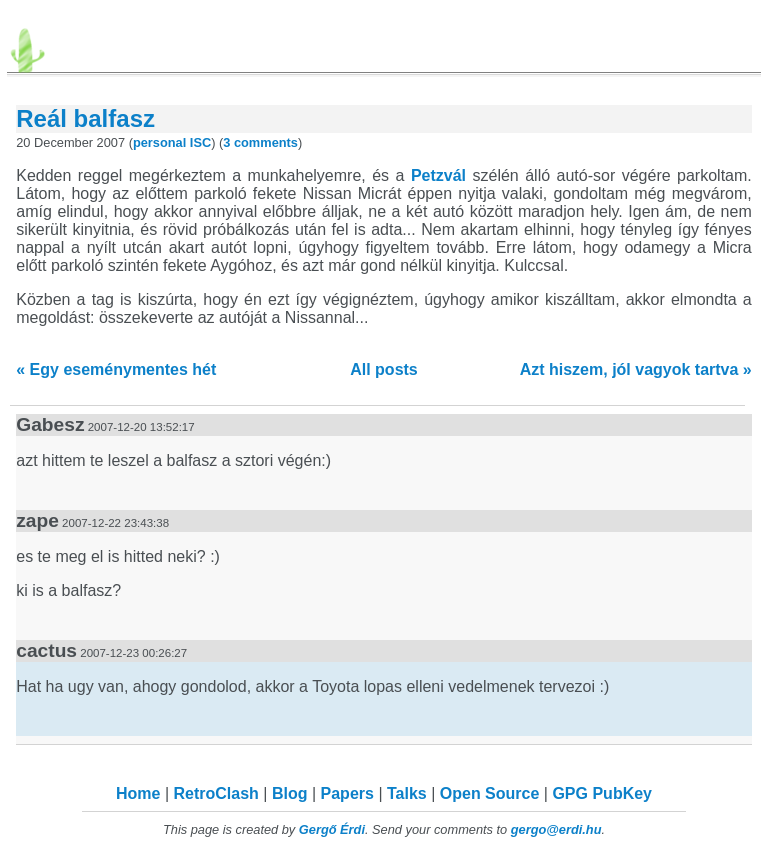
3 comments (260, 142)
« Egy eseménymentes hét (116, 369)
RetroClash (216, 793)
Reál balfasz (85, 118)
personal (159, 142)
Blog (290, 793)
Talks (407, 793)
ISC (200, 142)
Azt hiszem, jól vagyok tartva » (636, 369)
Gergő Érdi (332, 829)
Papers (347, 793)
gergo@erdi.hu (556, 829)
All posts (384, 369)
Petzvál (438, 175)
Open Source (490, 793)
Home (138, 793)
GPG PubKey (602, 793)
